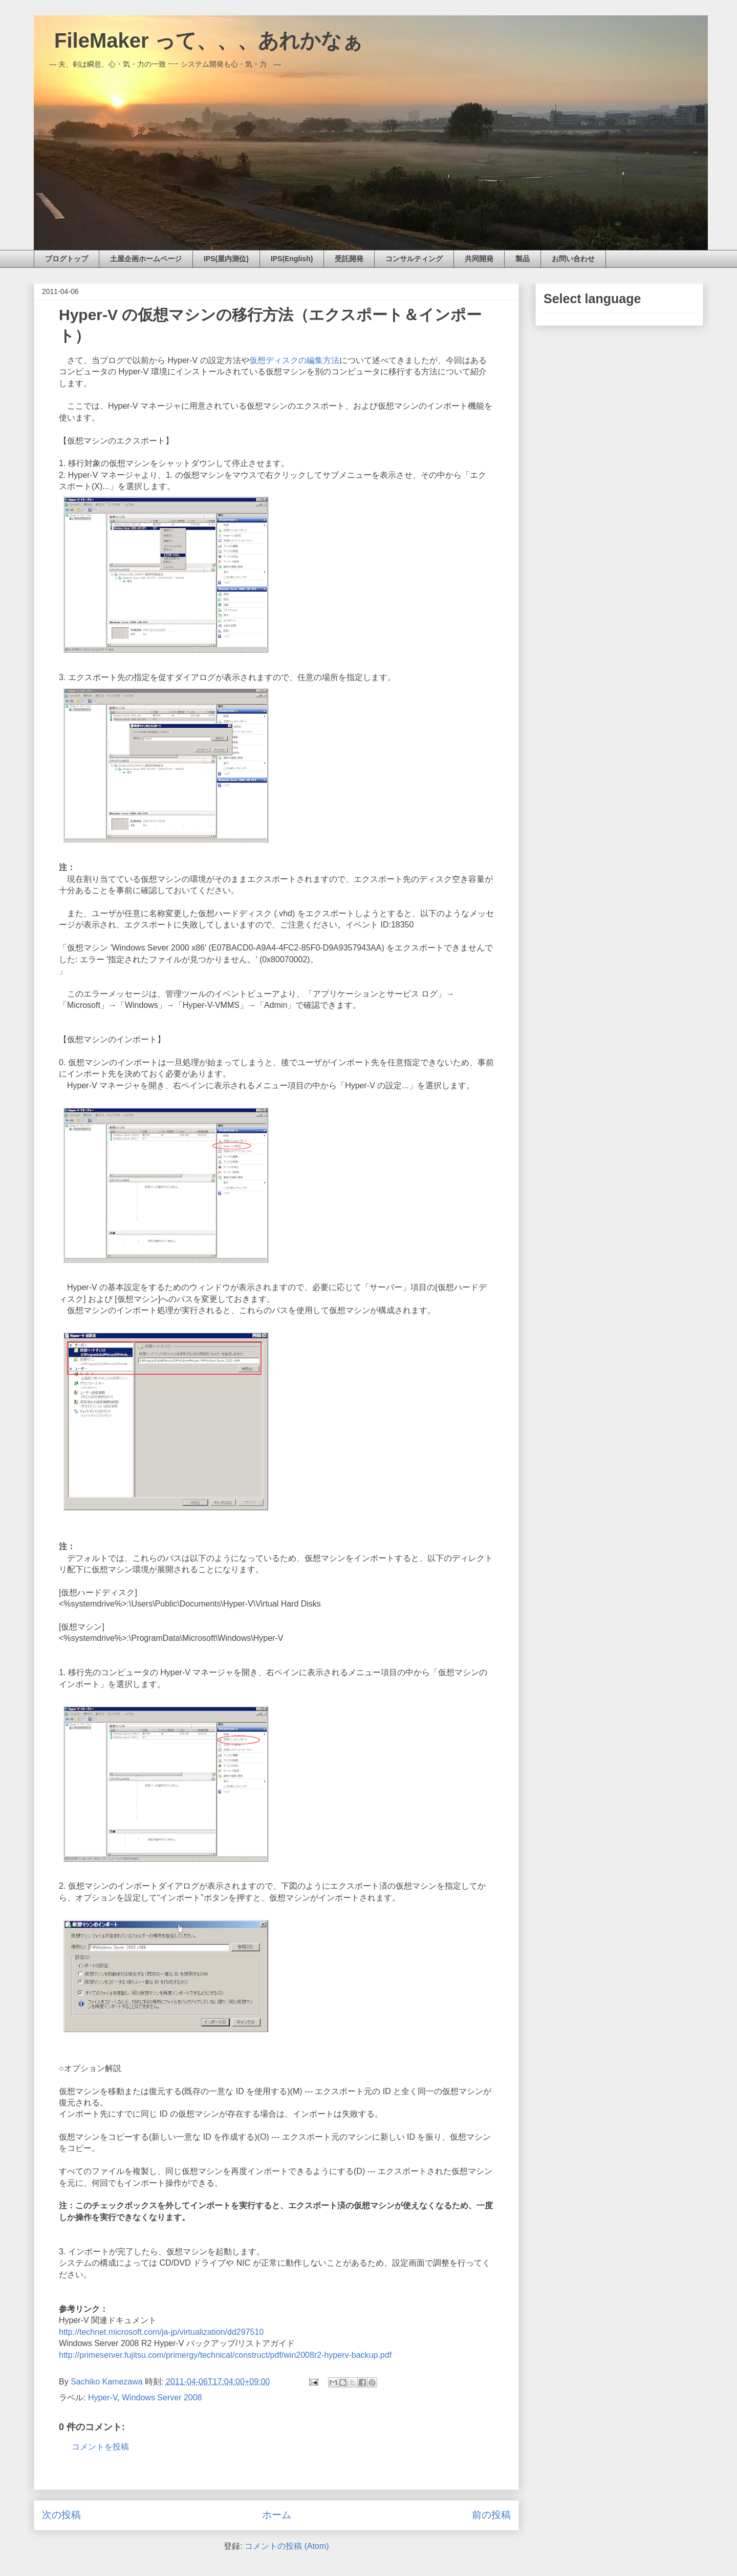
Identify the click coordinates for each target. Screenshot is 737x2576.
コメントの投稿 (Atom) (287, 2546)
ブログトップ (66, 259)
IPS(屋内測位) (226, 259)
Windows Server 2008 (162, 2397)
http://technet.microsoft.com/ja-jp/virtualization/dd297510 (161, 2332)
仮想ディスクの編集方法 (294, 360)
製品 (522, 259)
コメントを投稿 (100, 2446)
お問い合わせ (573, 259)
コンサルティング (414, 259)
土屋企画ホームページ (146, 259)
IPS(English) (292, 259)
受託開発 (349, 259)
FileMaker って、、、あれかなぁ (198, 40)
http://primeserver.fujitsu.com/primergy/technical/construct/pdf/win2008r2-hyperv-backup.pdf (225, 2355)
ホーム (276, 2514)
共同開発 (479, 259)
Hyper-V (102, 2397)
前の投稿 (491, 2514)
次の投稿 (61, 2514)
